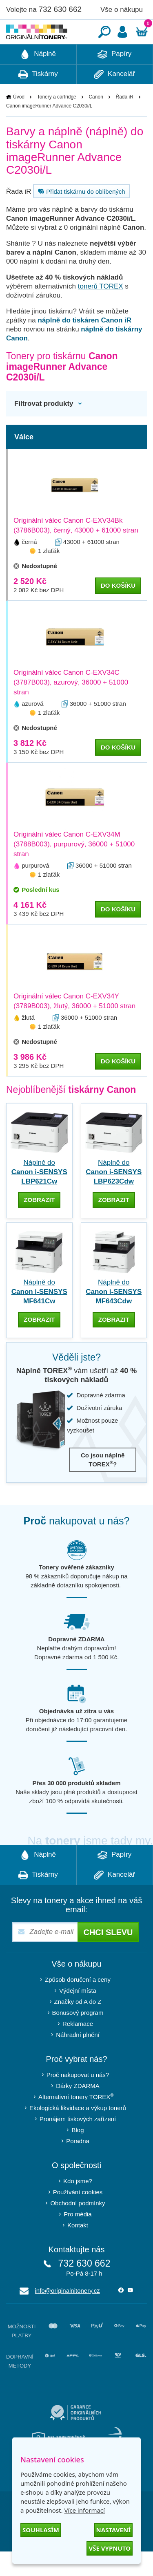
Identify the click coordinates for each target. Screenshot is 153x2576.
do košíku (118, 610)
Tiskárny (38, 99)
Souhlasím (40, 2530)
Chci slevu (108, 1956)
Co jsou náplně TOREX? (103, 1484)
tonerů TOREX (100, 311)
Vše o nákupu (121, 9)
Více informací (84, 2510)
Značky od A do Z (78, 2026)
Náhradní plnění (78, 2059)
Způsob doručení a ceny (78, 2004)
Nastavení (113, 2530)
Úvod (18, 121)
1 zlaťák (49, 575)
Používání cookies (78, 2216)
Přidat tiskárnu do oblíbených (80, 216)
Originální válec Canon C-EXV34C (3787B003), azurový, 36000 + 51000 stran (70, 707)
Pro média (77, 2238)
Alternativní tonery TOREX (77, 2121)
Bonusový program (78, 2037)
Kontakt (77, 2249)
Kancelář (114, 99)
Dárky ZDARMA (78, 2110)
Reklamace (77, 2048)
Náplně (38, 79)
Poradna (77, 2165)
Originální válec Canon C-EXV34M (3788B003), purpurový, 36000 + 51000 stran (74, 868)
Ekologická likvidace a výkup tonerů (77, 2132)
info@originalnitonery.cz (67, 2315)
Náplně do (39, 1196)
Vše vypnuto (110, 2548)
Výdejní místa (77, 2015)
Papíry (114, 79)
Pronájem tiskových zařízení (78, 2143)
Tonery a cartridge (56, 121)
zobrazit (39, 1224)
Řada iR (124, 121)
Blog (77, 2154)
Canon (96, 121)
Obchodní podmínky (77, 2227)
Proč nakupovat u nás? (78, 2099)
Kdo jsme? (77, 2205)
